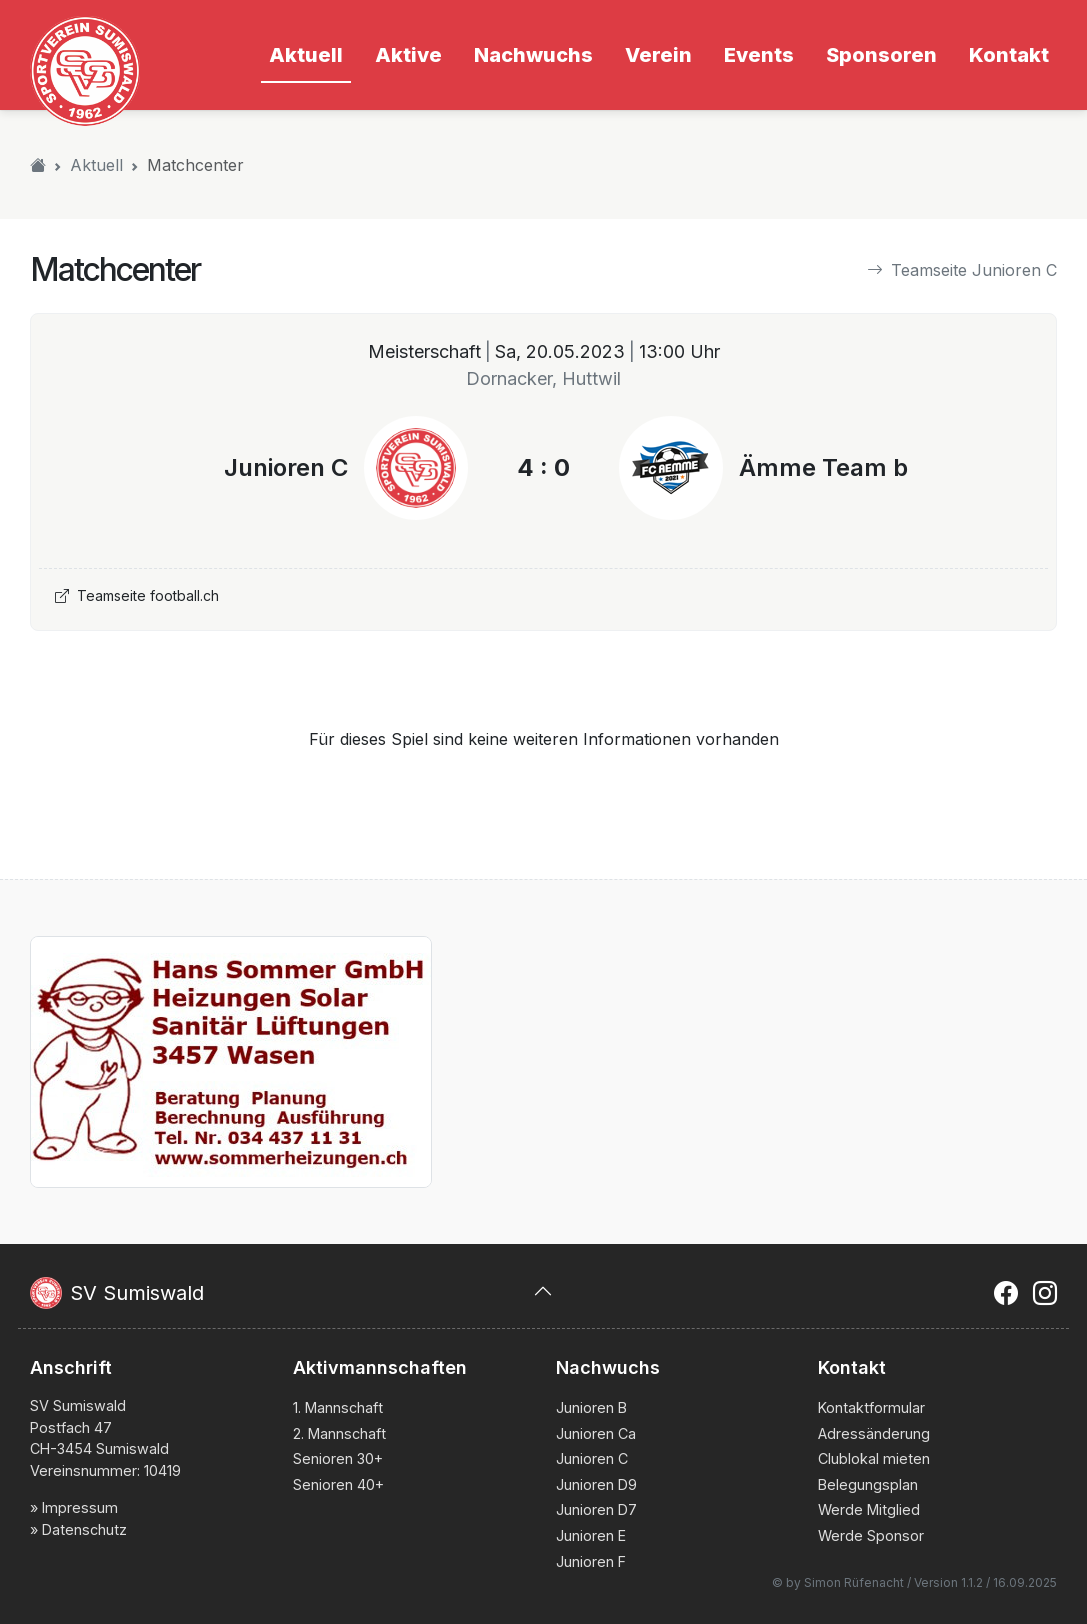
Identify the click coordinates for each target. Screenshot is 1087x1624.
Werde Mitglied (869, 1509)
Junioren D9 (596, 1484)
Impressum (80, 1507)
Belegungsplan (868, 1484)
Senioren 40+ (338, 1484)
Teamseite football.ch (137, 595)
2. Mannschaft (339, 1433)
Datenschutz (84, 1529)
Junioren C (592, 1458)
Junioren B (591, 1407)
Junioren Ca (596, 1433)
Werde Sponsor (871, 1535)
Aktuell (96, 165)
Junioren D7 (596, 1509)
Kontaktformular (871, 1407)
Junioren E (591, 1535)
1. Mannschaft (338, 1407)
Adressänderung (874, 1433)
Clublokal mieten (874, 1458)
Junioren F (591, 1561)
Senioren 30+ (338, 1458)
